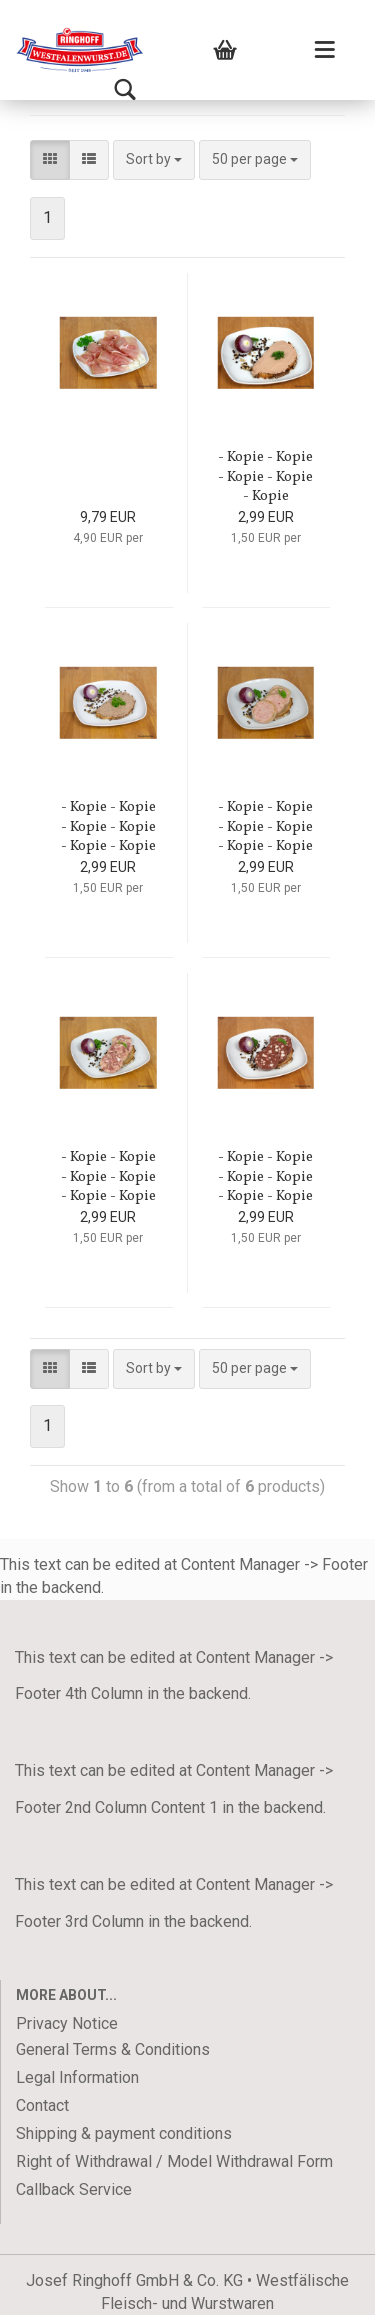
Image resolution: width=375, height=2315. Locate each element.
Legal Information (77, 2077)
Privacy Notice (67, 2023)
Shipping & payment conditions (124, 2133)
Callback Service (74, 2189)
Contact (42, 2105)
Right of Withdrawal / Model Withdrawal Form (174, 2161)
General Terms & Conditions (113, 2049)
